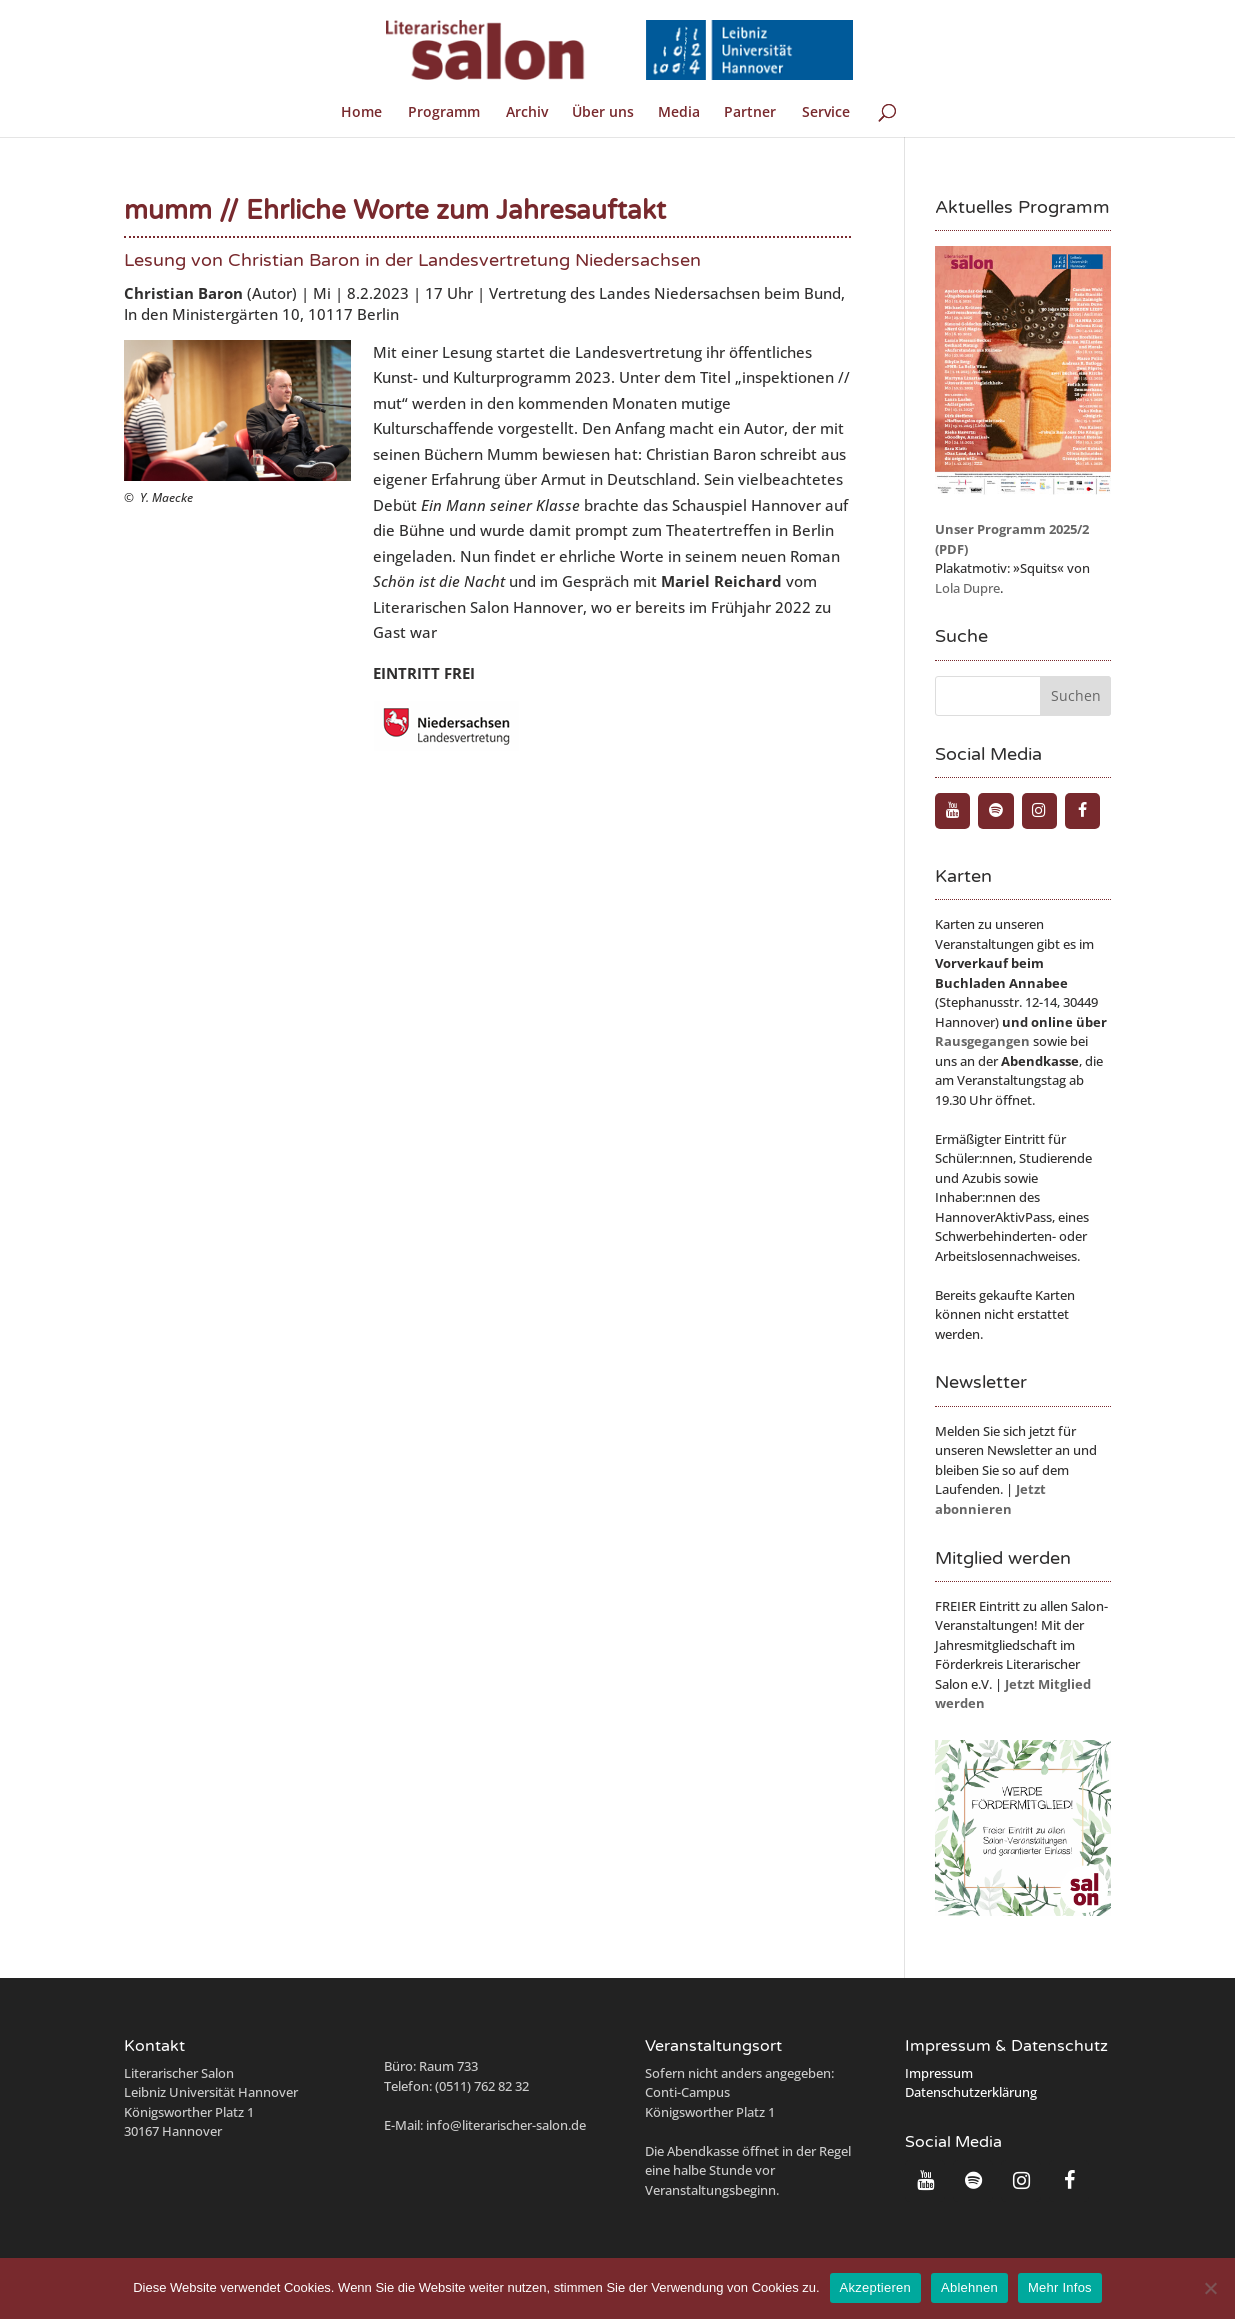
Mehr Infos (1060, 2287)
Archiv (527, 113)
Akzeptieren (875, 2287)
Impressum (939, 2073)
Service (826, 113)
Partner (750, 113)
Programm (444, 113)
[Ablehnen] (1210, 2288)
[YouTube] (952, 811)
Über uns (603, 113)
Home (361, 113)
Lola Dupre (967, 588)
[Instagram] (1039, 811)
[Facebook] (1082, 811)
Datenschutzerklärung (971, 2092)
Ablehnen (969, 2287)
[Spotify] (995, 811)
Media (679, 113)
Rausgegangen (982, 1041)
